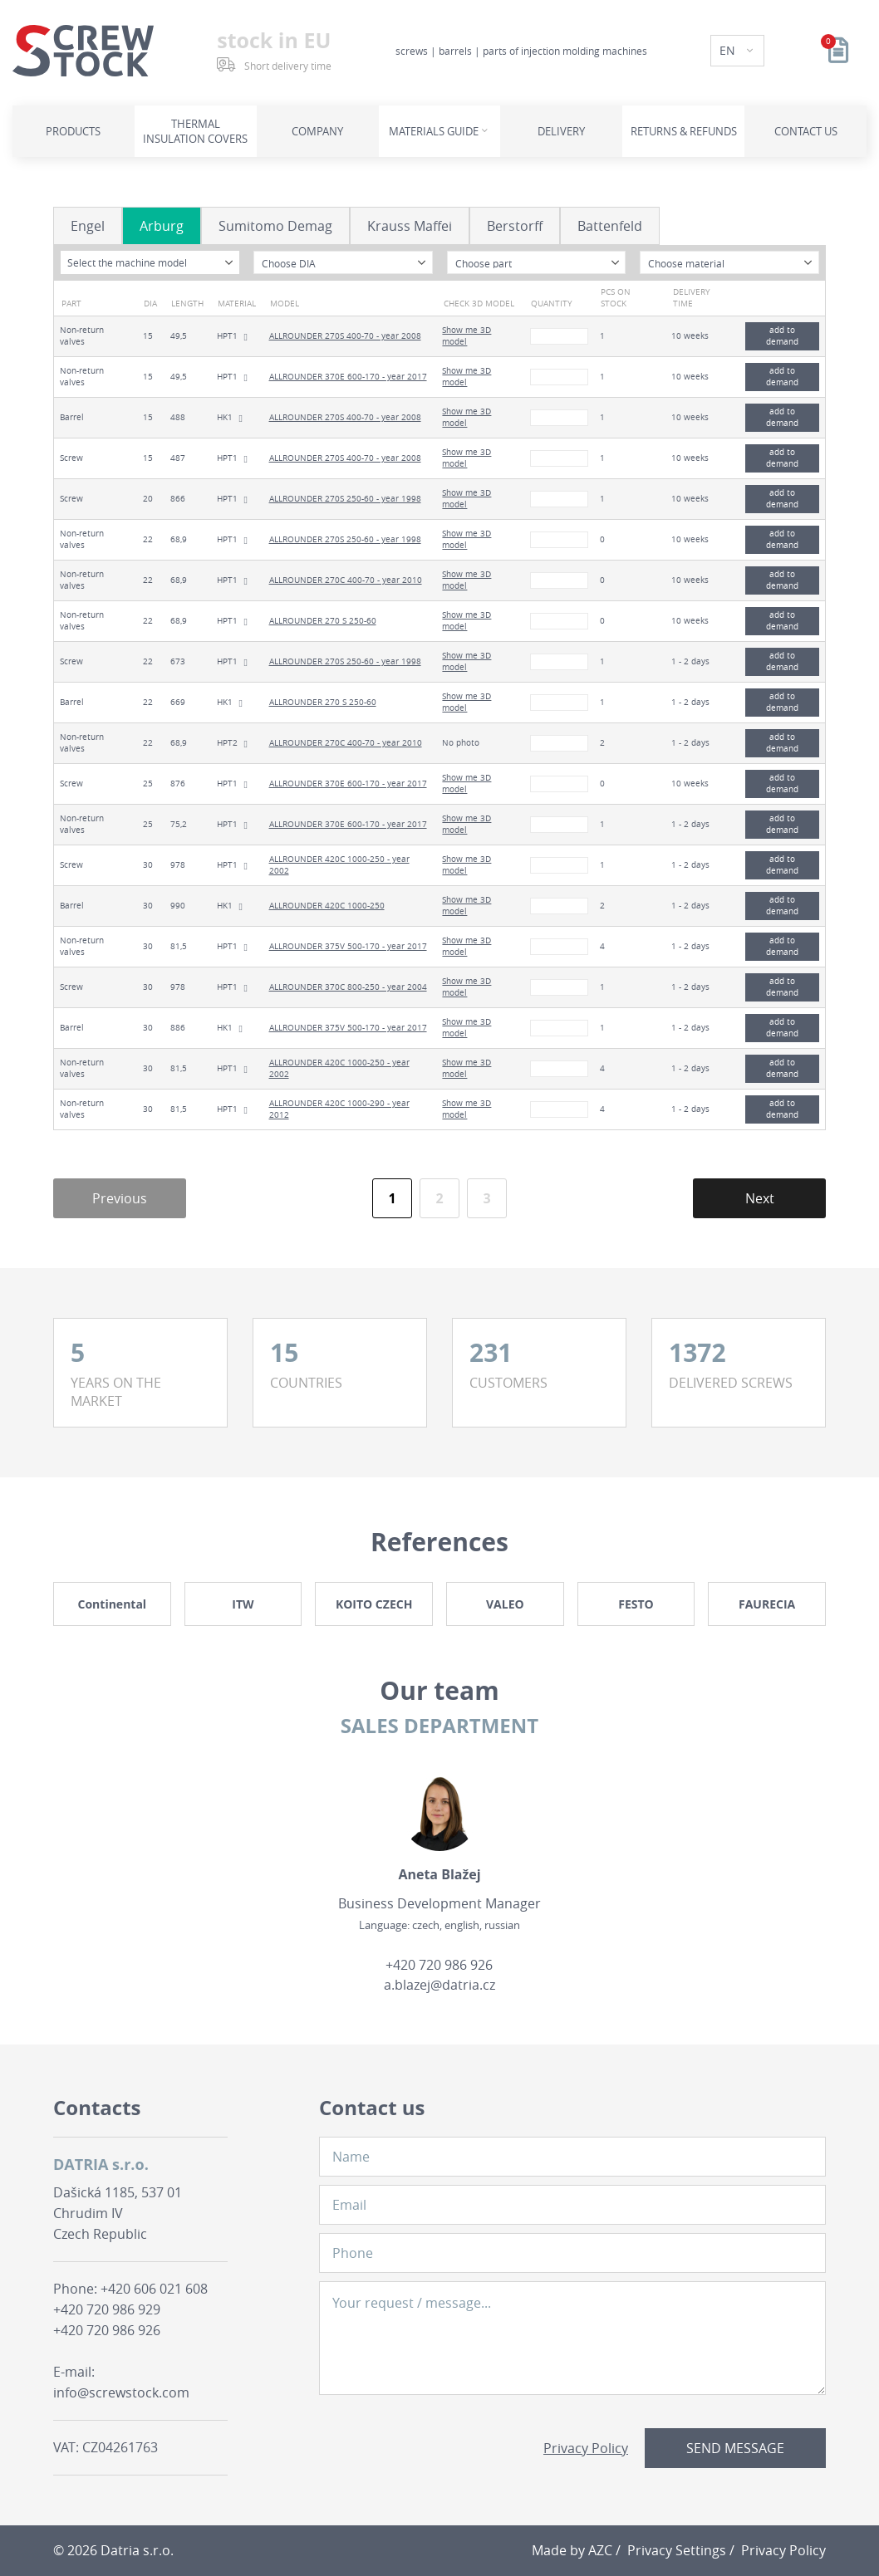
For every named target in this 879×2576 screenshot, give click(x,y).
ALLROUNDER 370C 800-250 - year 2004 (348, 987)
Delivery (561, 131)
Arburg (162, 226)
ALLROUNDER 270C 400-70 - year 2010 (345, 580)
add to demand (782, 336)
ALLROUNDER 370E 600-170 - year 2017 (348, 376)
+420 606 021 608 (154, 2289)
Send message (735, 2448)
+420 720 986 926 (439, 1965)
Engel (88, 226)
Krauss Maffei (409, 226)
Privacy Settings (676, 2550)
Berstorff (515, 226)
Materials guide (434, 131)
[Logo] (83, 50)
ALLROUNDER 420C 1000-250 (327, 905)
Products (73, 131)
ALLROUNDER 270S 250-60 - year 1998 (345, 498)
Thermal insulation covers (195, 131)
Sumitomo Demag (275, 226)
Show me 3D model (466, 336)
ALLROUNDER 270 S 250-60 (322, 620)
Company (317, 131)
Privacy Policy (585, 2448)
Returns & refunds (684, 131)
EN (729, 50)
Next (759, 1198)
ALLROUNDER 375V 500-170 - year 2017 (348, 946)
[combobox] (150, 262)
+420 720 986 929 (106, 2309)
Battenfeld (609, 226)
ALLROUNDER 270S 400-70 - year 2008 (345, 336)
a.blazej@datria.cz (439, 1985)
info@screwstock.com (121, 2392)
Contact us (805, 131)
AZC (600, 2550)
